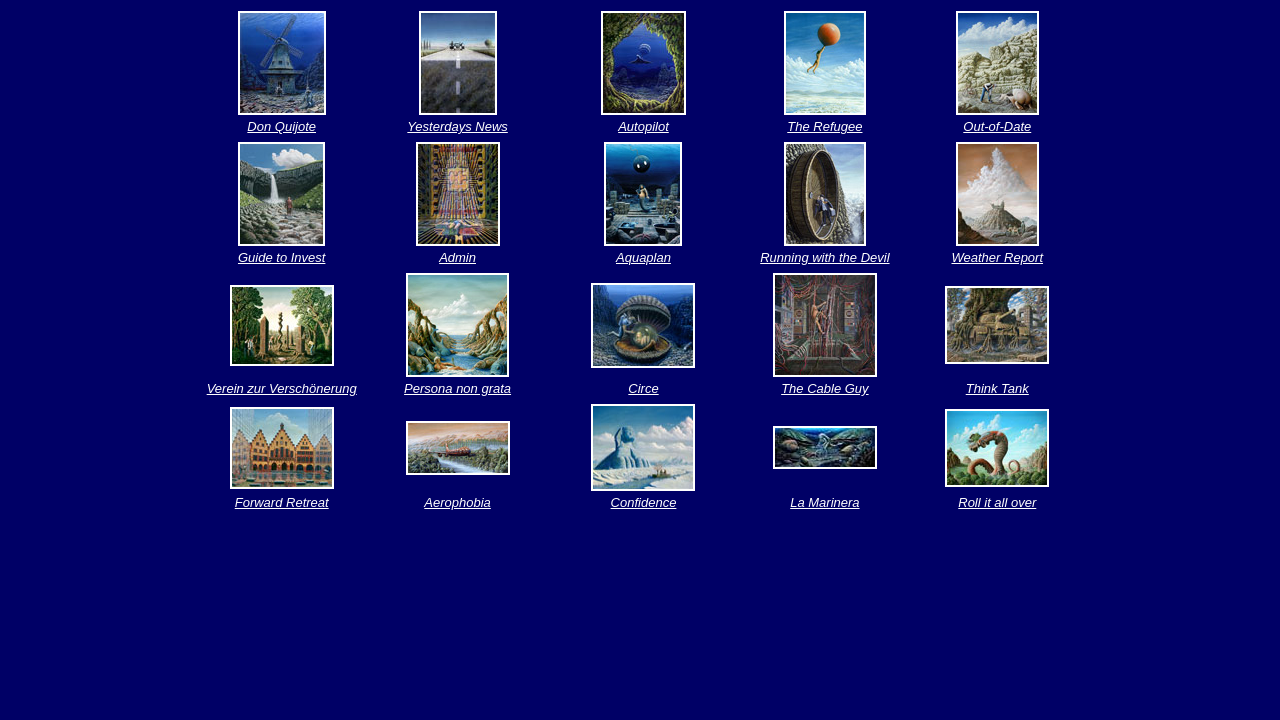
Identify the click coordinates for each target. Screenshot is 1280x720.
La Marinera (824, 502)
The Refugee (824, 126)
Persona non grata (457, 388)
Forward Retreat (282, 502)
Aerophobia (457, 502)
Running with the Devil (824, 257)
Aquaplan (643, 257)
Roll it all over (997, 502)
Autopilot (643, 126)
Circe (643, 388)
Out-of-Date (997, 126)
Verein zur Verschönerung (282, 388)
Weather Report (998, 257)
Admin (457, 257)
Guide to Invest (281, 257)
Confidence (644, 502)
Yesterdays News (457, 126)
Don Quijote (281, 126)
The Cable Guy (824, 388)
